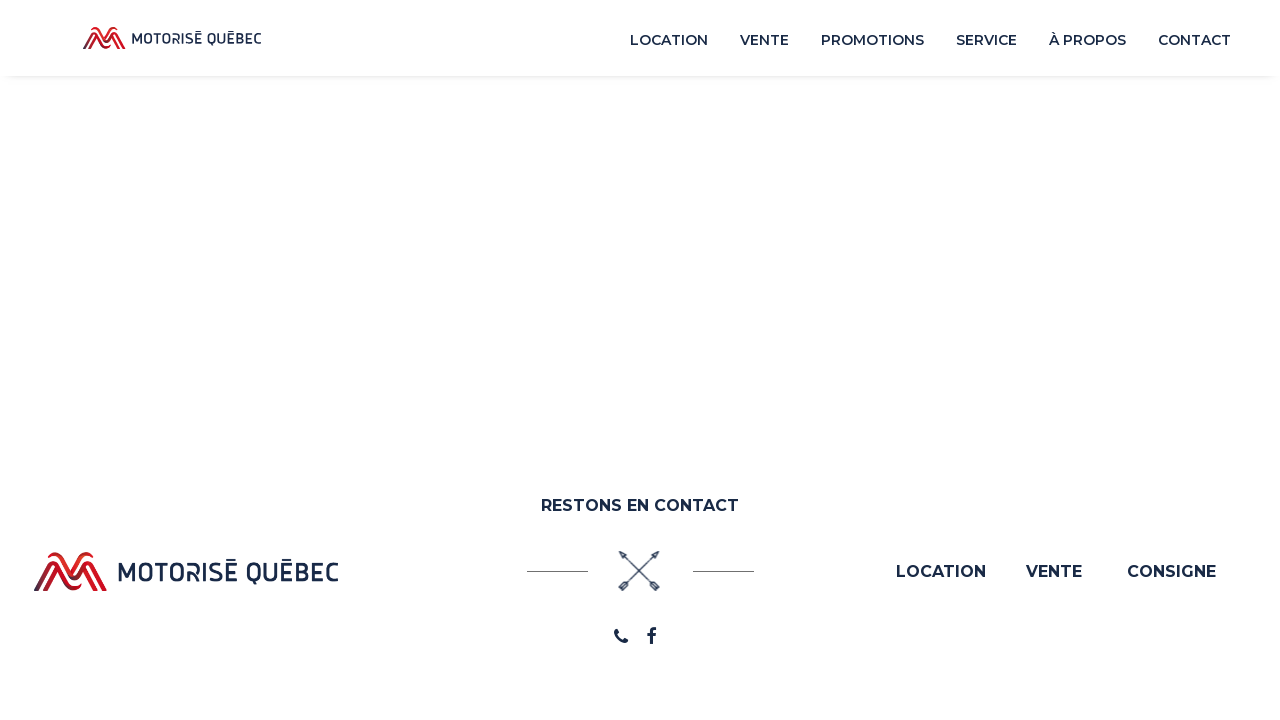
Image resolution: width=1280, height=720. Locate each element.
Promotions (872, 44)
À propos (1087, 44)
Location (669, 44)
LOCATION (941, 571)
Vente (764, 44)
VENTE (1054, 571)
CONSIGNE (1171, 571)
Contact (1194, 44)
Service (986, 44)
